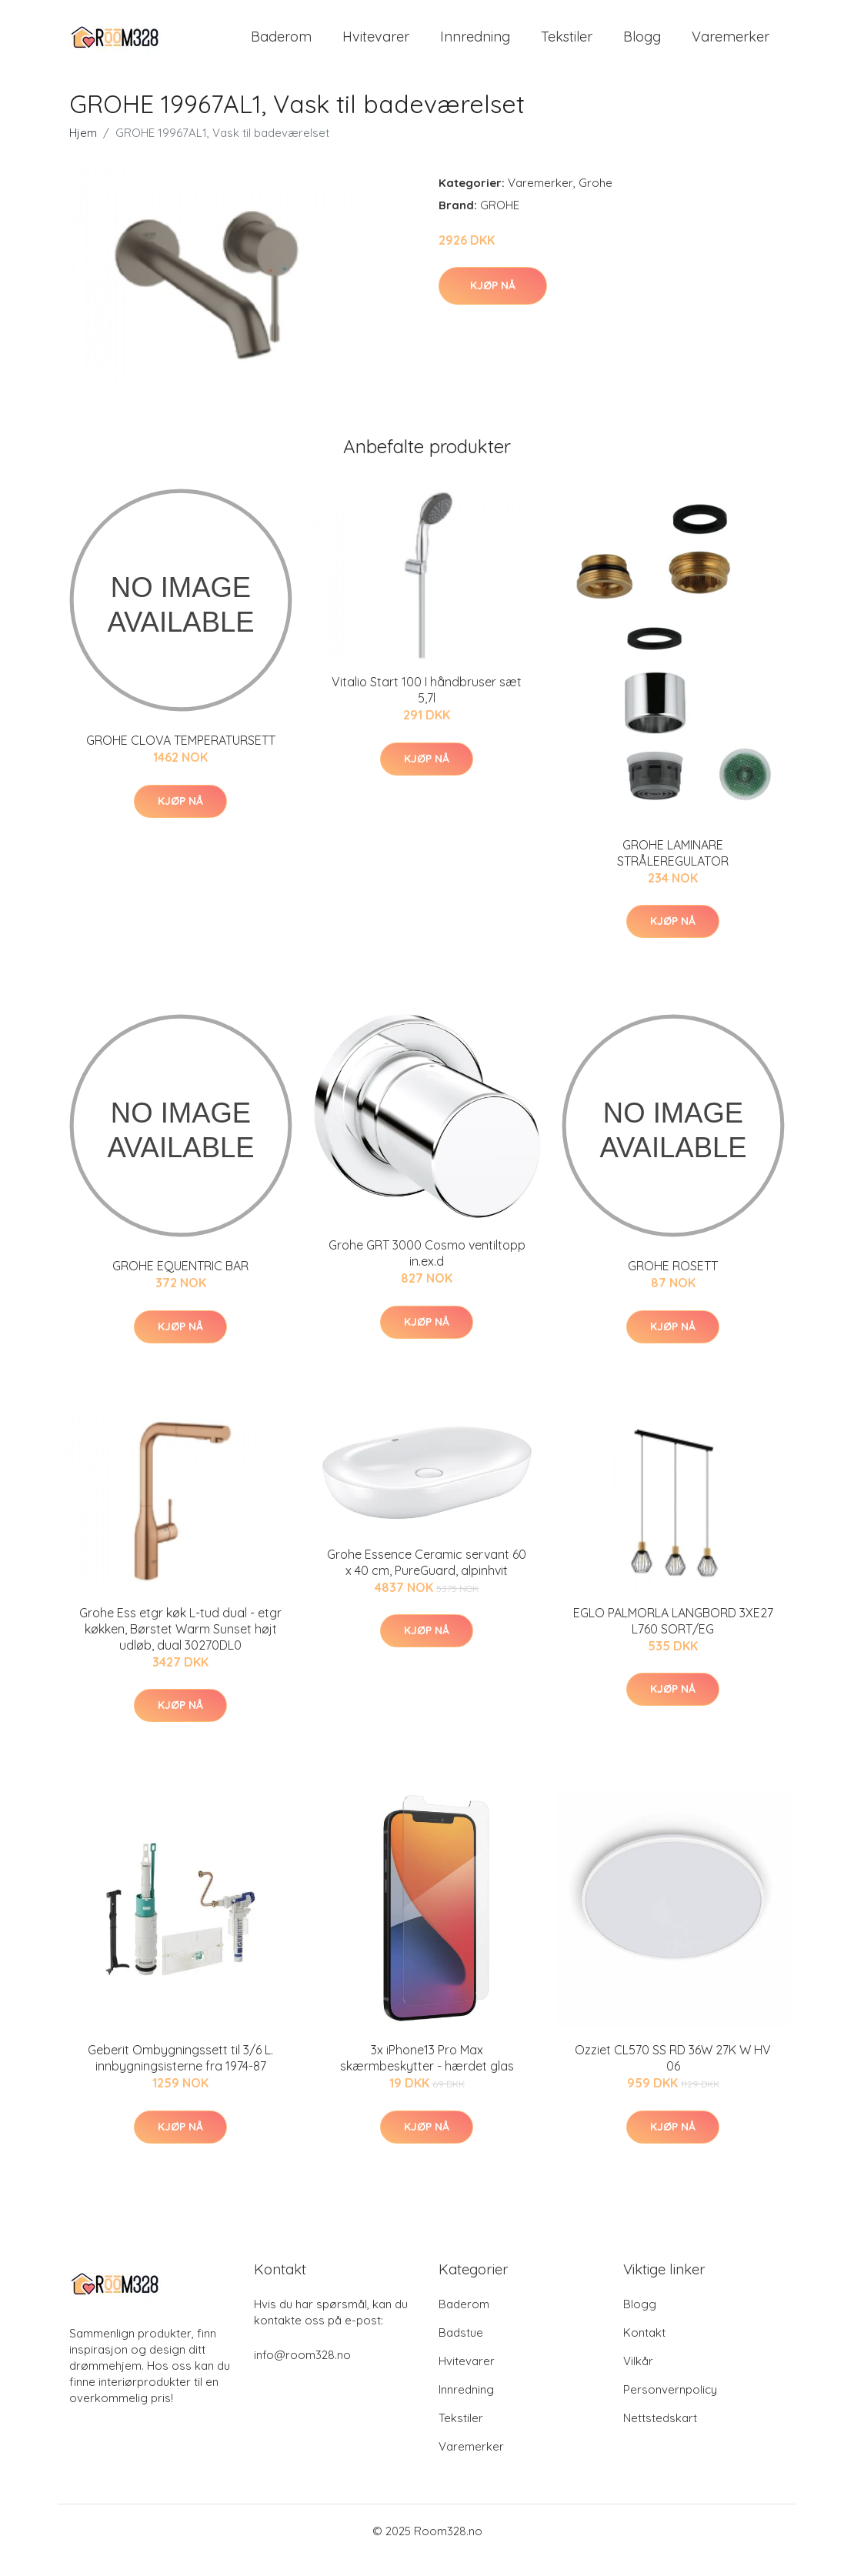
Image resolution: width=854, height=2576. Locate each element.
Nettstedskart (660, 2436)
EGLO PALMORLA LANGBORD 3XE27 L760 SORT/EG (673, 1639)
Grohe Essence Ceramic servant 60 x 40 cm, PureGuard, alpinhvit (426, 1581)
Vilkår (638, 2379)
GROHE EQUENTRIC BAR (180, 1285)
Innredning (475, 46)
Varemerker (730, 46)
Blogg (642, 46)
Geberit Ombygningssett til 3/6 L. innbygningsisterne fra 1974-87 (180, 2076)
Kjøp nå (492, 304)
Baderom (281, 46)
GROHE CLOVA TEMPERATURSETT (180, 758)
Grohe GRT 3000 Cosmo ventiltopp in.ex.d (427, 1271)
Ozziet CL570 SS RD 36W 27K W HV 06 (673, 2076)
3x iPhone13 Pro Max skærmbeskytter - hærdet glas (427, 2076)
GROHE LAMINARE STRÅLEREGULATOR (673, 871)
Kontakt (644, 2351)
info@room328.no (302, 2373)
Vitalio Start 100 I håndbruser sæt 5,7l (427, 708)
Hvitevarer (375, 46)
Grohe (595, 201)
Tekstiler (566, 46)
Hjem (83, 151)
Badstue (461, 2351)
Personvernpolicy (670, 2408)
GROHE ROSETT (673, 1285)
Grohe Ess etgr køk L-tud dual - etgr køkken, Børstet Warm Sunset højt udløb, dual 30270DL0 (180, 1647)
